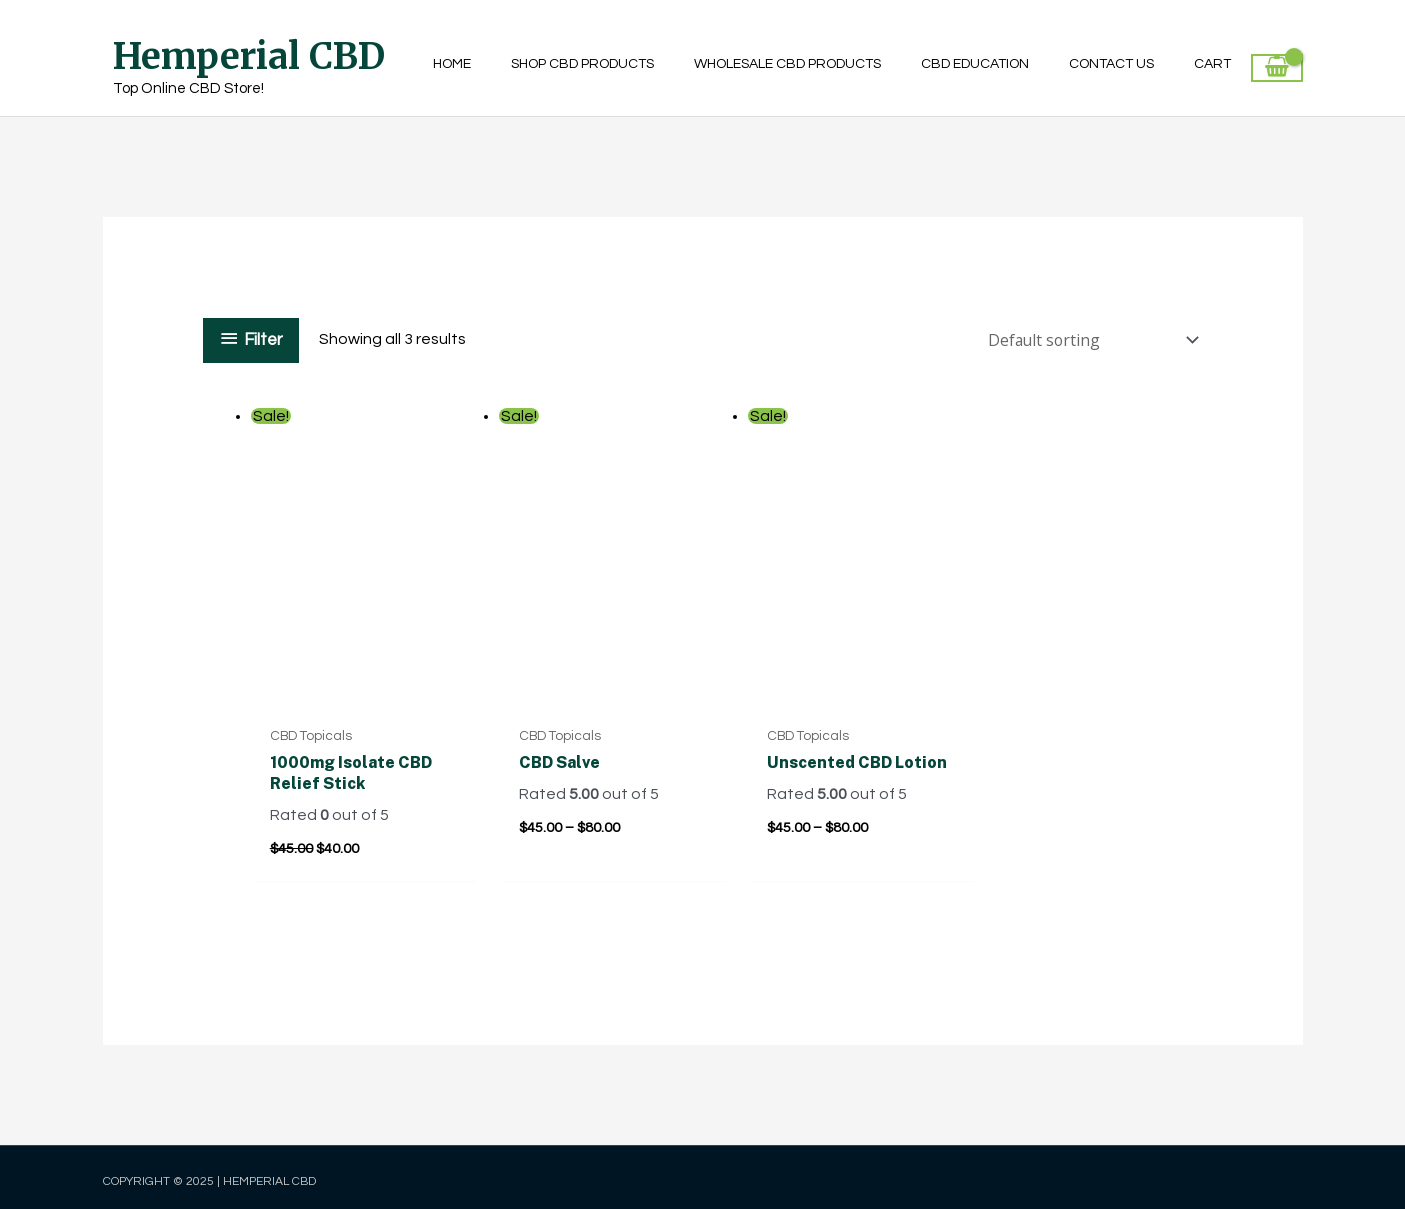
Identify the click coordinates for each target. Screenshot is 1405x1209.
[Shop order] (1087, 339)
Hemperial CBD (249, 56)
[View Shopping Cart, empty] (1276, 68)
